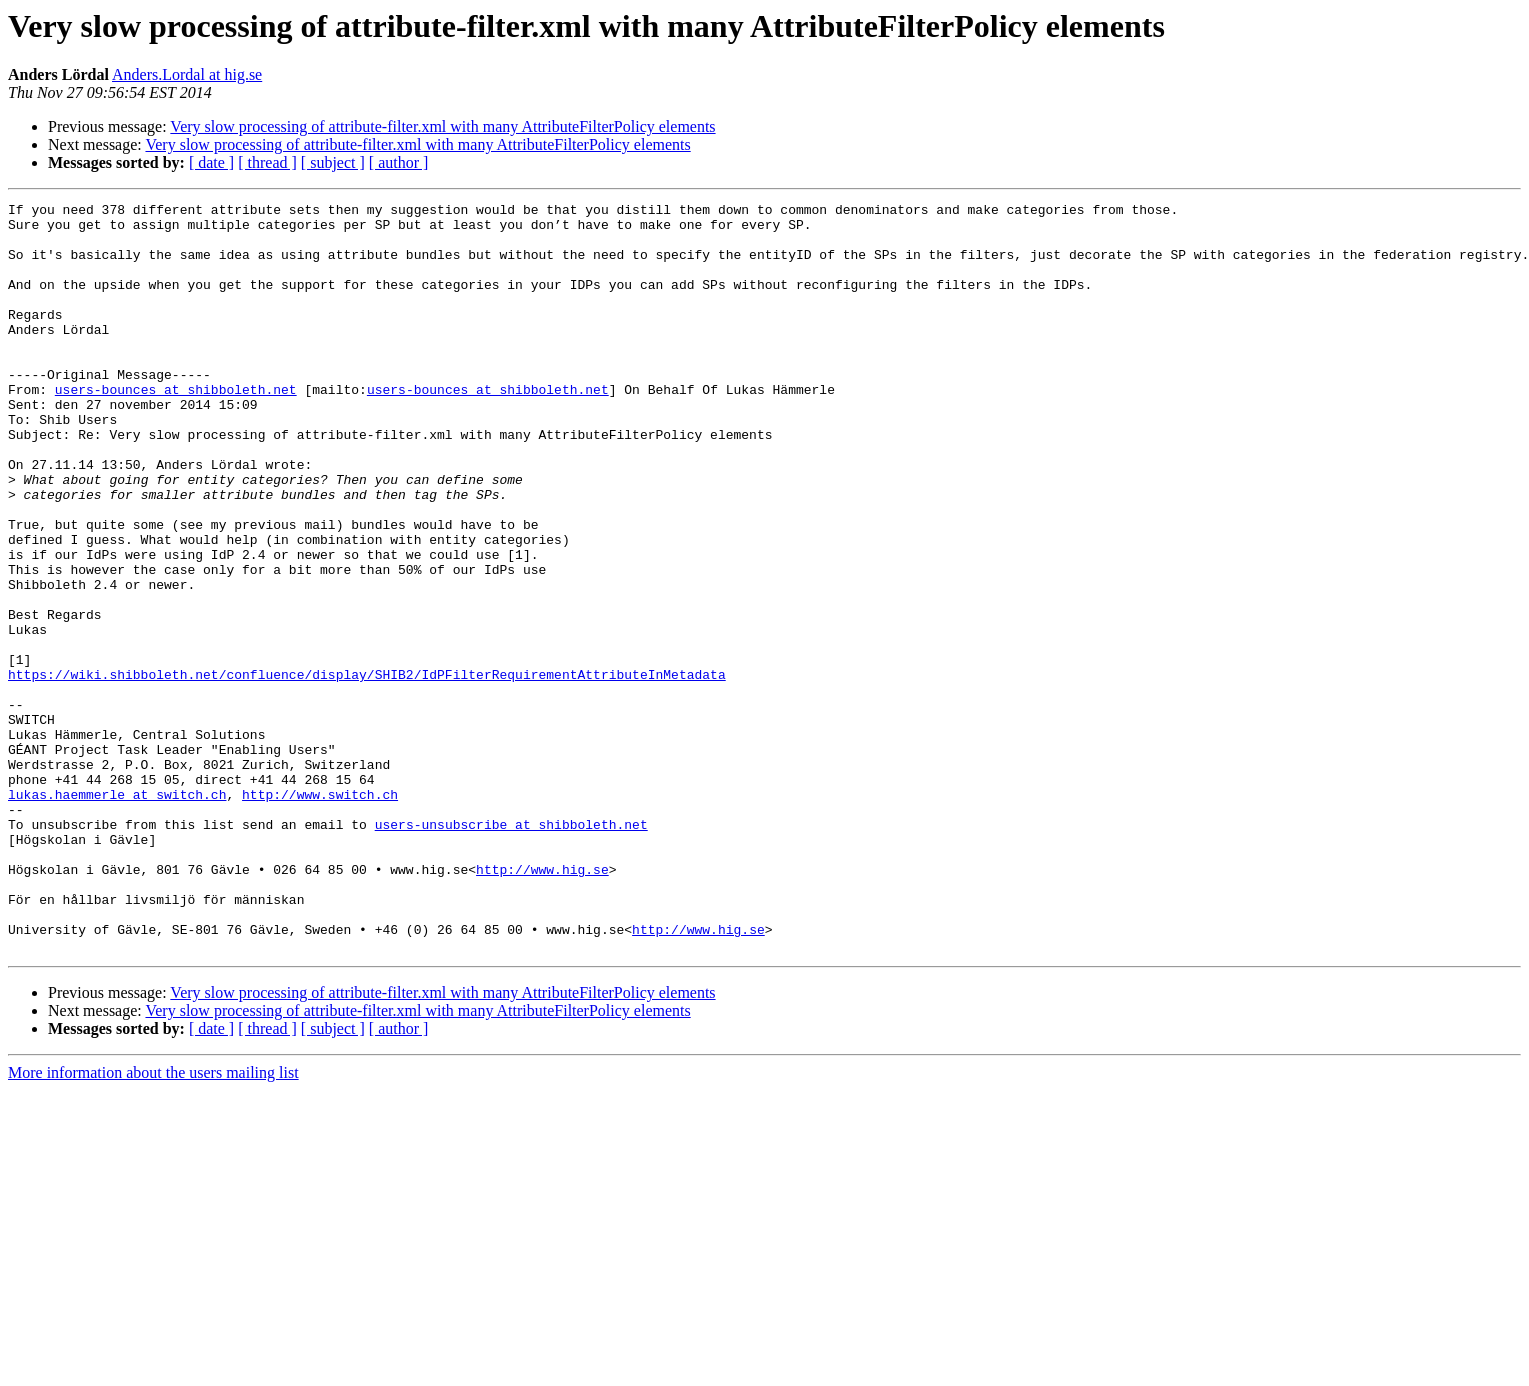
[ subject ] (333, 162)
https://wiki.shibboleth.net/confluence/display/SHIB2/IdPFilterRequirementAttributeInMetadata (367, 770)
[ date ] (211, 162)
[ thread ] (267, 162)
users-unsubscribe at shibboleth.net (511, 950)
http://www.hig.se (542, 1004)
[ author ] (399, 162)
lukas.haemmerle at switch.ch (117, 914)
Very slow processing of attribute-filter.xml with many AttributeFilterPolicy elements (442, 126)
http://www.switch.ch (320, 914)
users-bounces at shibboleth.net (176, 428)
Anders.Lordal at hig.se (187, 74)
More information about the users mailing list (153, 1222)
